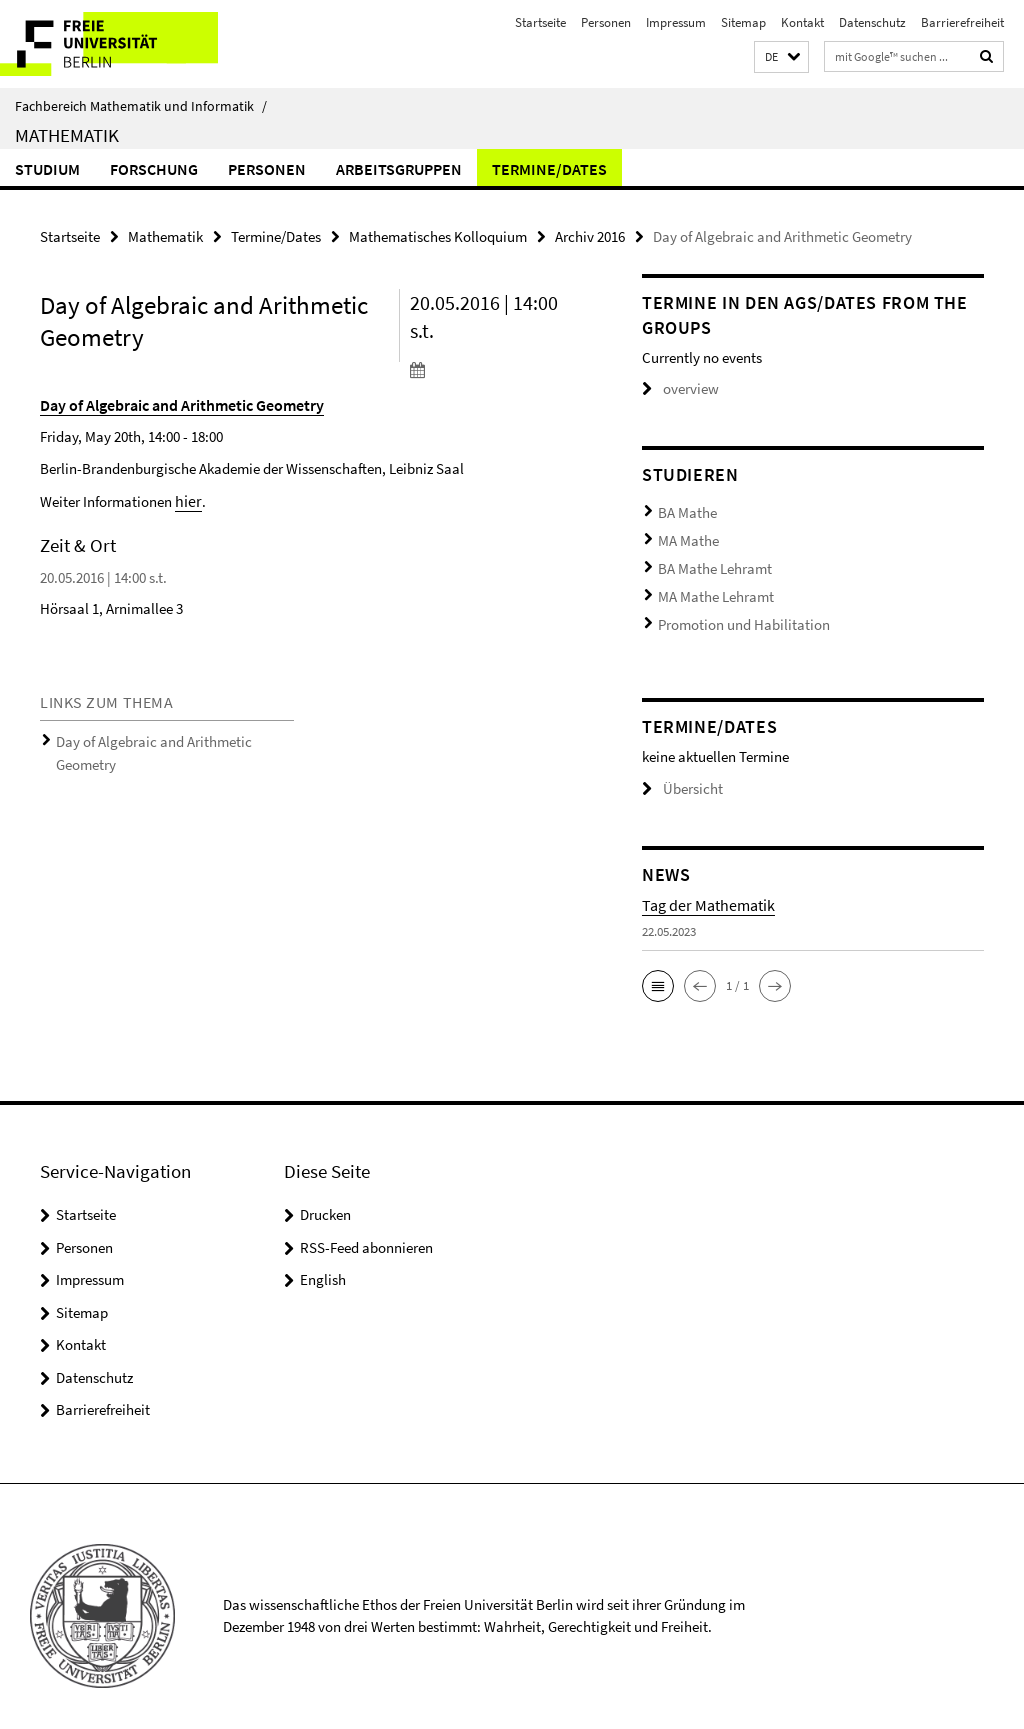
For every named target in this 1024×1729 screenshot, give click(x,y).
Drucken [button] (325, 1194)
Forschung (154, 169)
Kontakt (802, 22)
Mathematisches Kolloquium (438, 235)
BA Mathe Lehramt (708, 558)
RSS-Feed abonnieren (366, 1227)
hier (186, 496)
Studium (47, 169)
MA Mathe (684, 534)
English (323, 1259)
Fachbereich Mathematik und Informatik (141, 106)
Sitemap (743, 22)
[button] (781, 57)
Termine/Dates (549, 169)
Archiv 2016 (590, 235)
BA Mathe (683, 509)
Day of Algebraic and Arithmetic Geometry (170, 734)
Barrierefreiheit (962, 22)
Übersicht (678, 769)
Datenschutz (872, 22)
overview (676, 388)
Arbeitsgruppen (399, 169)
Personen (606, 22)
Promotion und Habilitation (732, 607)
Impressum (676, 22)
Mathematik (67, 135)
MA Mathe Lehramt (708, 583)
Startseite (540, 22)
